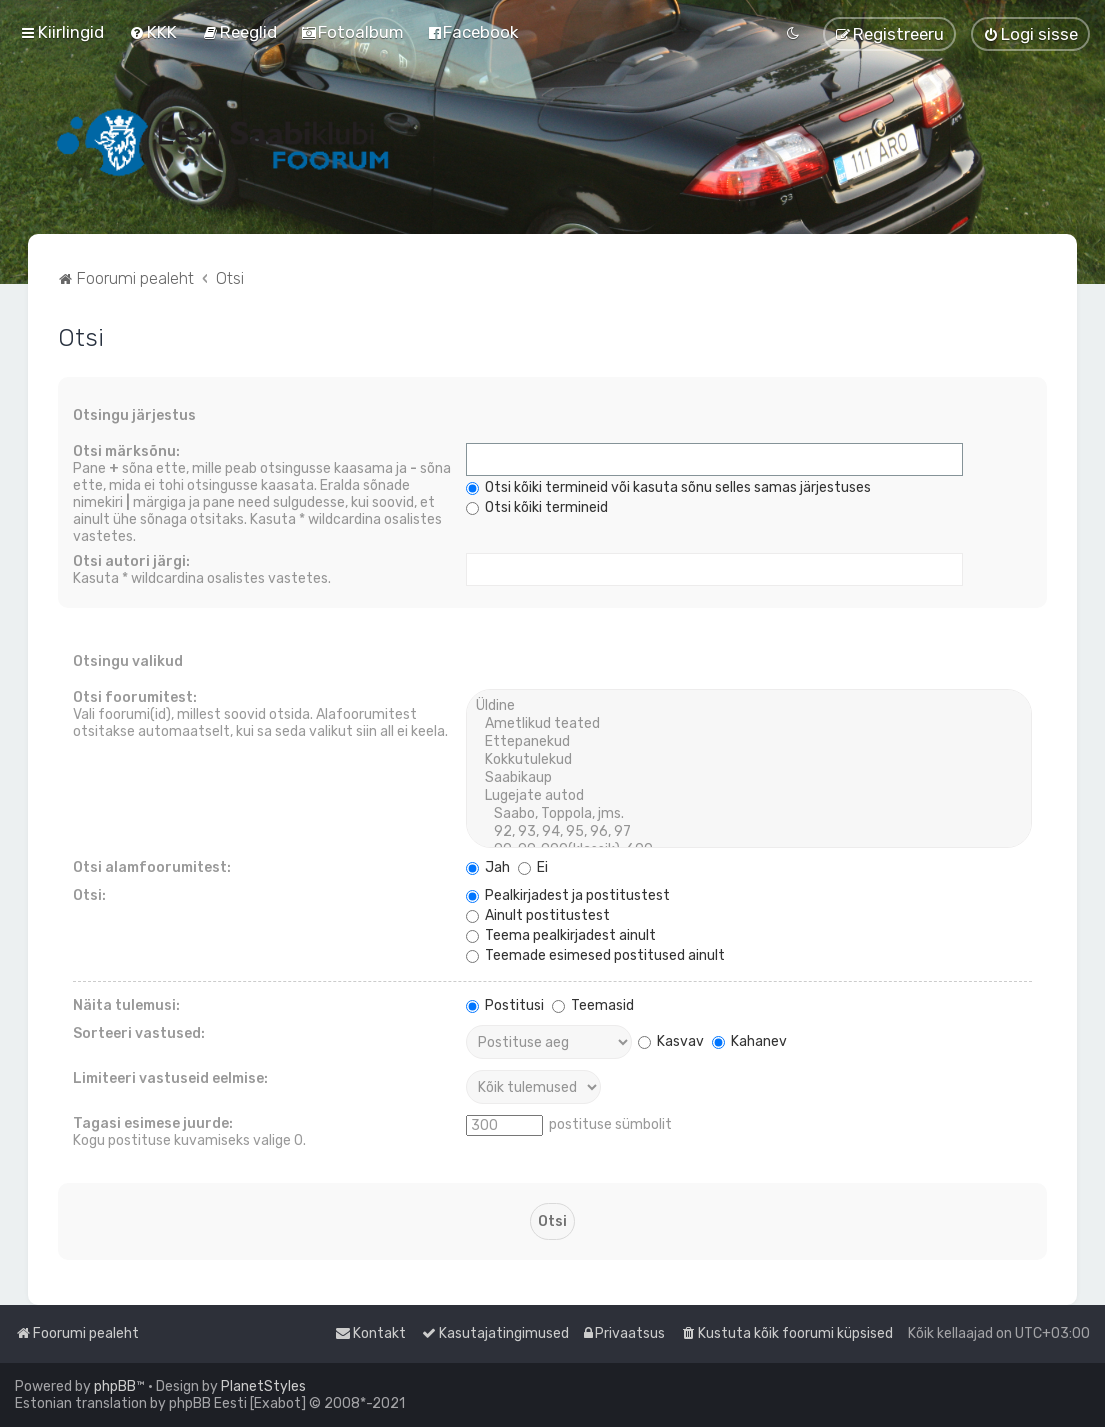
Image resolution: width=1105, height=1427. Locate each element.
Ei (533, 867)
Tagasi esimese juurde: (153, 1123)
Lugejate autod (749, 796)
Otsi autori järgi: (131, 561)
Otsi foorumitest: (135, 697)
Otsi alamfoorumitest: (152, 867)
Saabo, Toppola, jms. (749, 814)
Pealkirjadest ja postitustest (568, 895)
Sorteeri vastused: (139, 1033)
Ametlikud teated (749, 724)
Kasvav (671, 1041)
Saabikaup (749, 778)
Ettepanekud (749, 742)
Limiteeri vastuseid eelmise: (170, 1078)
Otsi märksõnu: (126, 451)
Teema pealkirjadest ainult (561, 935)
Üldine (749, 706)
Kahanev (749, 1041)
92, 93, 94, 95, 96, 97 (749, 832)
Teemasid (593, 1005)
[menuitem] (153, 32)
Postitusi (505, 1005)
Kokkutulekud (749, 760)
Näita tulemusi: (126, 1005)
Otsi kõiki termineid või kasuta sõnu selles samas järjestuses (668, 487)
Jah (488, 867)
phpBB (115, 1386)
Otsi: (89, 895)
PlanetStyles (263, 1386)
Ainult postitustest (538, 915)
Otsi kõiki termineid (537, 507)
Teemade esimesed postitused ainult (595, 955)
